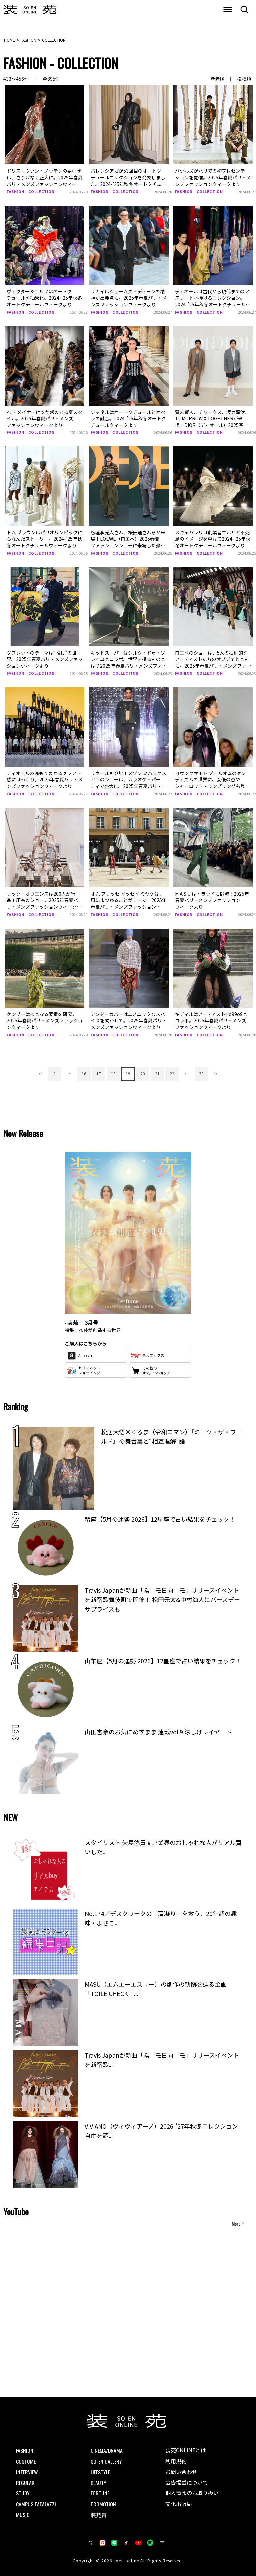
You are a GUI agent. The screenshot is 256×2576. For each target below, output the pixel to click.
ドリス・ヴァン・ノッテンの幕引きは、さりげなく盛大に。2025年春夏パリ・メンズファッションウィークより (45, 180)
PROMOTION (103, 2503)
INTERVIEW (27, 2471)
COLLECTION (42, 191)
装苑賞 (99, 2514)
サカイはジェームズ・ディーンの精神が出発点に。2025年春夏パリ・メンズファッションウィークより (129, 297)
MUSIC (22, 2514)
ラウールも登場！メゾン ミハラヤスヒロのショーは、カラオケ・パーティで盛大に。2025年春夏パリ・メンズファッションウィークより (128, 783)
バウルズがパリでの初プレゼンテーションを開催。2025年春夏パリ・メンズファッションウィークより (213, 177)
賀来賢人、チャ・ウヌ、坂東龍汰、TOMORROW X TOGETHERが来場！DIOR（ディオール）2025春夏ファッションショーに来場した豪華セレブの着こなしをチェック (212, 424)
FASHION (16, 191)
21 (157, 1073)
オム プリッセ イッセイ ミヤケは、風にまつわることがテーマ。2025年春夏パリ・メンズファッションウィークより (129, 903)
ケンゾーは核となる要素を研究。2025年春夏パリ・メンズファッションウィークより (45, 1020)
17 (98, 1073)
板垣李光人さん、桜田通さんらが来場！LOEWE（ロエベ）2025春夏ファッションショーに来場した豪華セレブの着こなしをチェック (128, 542)
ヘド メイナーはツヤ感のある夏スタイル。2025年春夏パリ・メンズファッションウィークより (44, 418)
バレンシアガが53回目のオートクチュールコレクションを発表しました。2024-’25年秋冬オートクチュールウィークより (128, 180)
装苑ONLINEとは (185, 2450)
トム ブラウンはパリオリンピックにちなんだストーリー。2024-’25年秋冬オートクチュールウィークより (44, 538)
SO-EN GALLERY (106, 2461)
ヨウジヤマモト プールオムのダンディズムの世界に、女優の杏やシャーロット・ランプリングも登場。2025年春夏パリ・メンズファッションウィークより (213, 786)
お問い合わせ (181, 2472)
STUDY (23, 2493)
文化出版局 (178, 2504)
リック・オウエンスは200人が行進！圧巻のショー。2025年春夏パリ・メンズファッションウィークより (44, 903)
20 (142, 1073)
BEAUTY (98, 2482)
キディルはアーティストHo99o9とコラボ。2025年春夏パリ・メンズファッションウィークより (211, 1020)
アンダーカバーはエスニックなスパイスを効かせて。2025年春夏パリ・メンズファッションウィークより (129, 1020)
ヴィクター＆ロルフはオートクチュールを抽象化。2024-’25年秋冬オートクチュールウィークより (44, 297)
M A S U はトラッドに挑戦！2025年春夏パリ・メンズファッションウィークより (212, 900)
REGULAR (25, 2482)
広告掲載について (186, 2482)
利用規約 (176, 2461)
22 (172, 1073)
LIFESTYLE (100, 2471)
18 (113, 1073)
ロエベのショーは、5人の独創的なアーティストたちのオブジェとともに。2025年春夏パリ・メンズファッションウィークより (213, 662)
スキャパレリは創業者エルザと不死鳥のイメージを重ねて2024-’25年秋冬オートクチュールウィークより (212, 538)
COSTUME (26, 2461)
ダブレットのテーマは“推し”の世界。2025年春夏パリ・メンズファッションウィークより (45, 659)
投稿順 (244, 78)
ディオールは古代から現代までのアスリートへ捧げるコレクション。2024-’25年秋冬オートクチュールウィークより (212, 301)
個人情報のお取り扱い (192, 2493)
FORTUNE (100, 2493)
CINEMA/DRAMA (107, 2450)
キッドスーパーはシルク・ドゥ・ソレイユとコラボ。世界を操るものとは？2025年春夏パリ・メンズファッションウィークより (129, 662)
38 (201, 1073)
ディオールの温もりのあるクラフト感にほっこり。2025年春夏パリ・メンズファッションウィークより (45, 779)
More (236, 2223)
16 (84, 1073)
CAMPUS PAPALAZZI (36, 2503)
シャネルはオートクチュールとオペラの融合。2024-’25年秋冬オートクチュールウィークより (128, 418)
